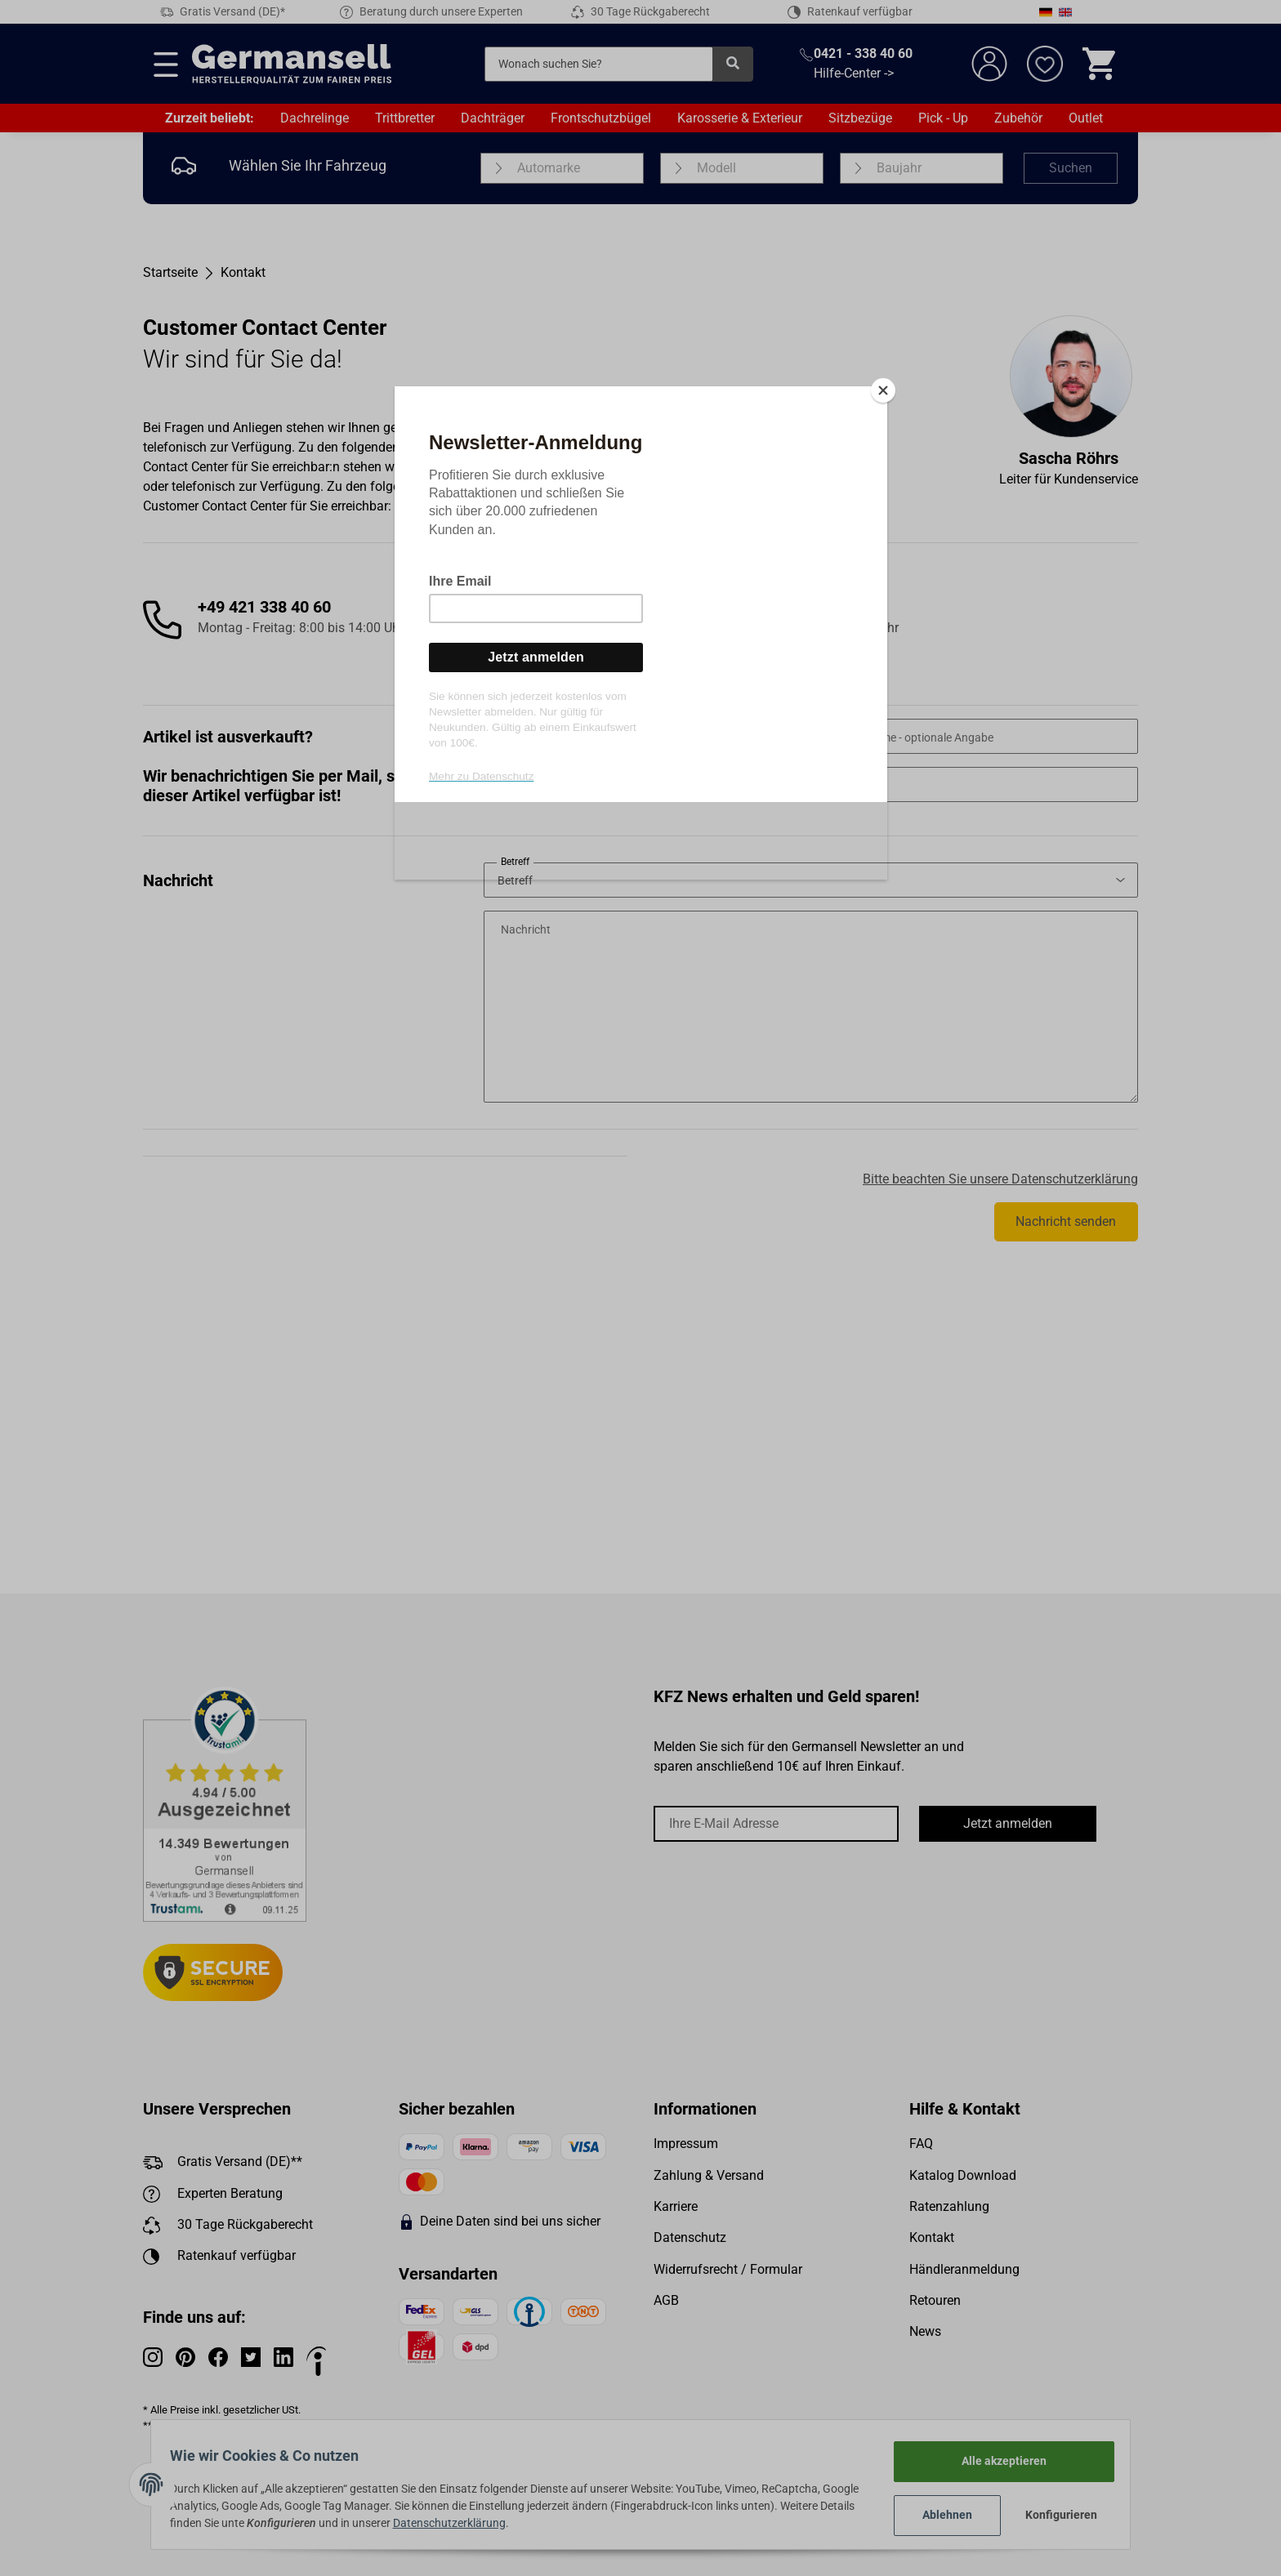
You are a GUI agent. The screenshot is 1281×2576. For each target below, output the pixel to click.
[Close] (883, 390)
